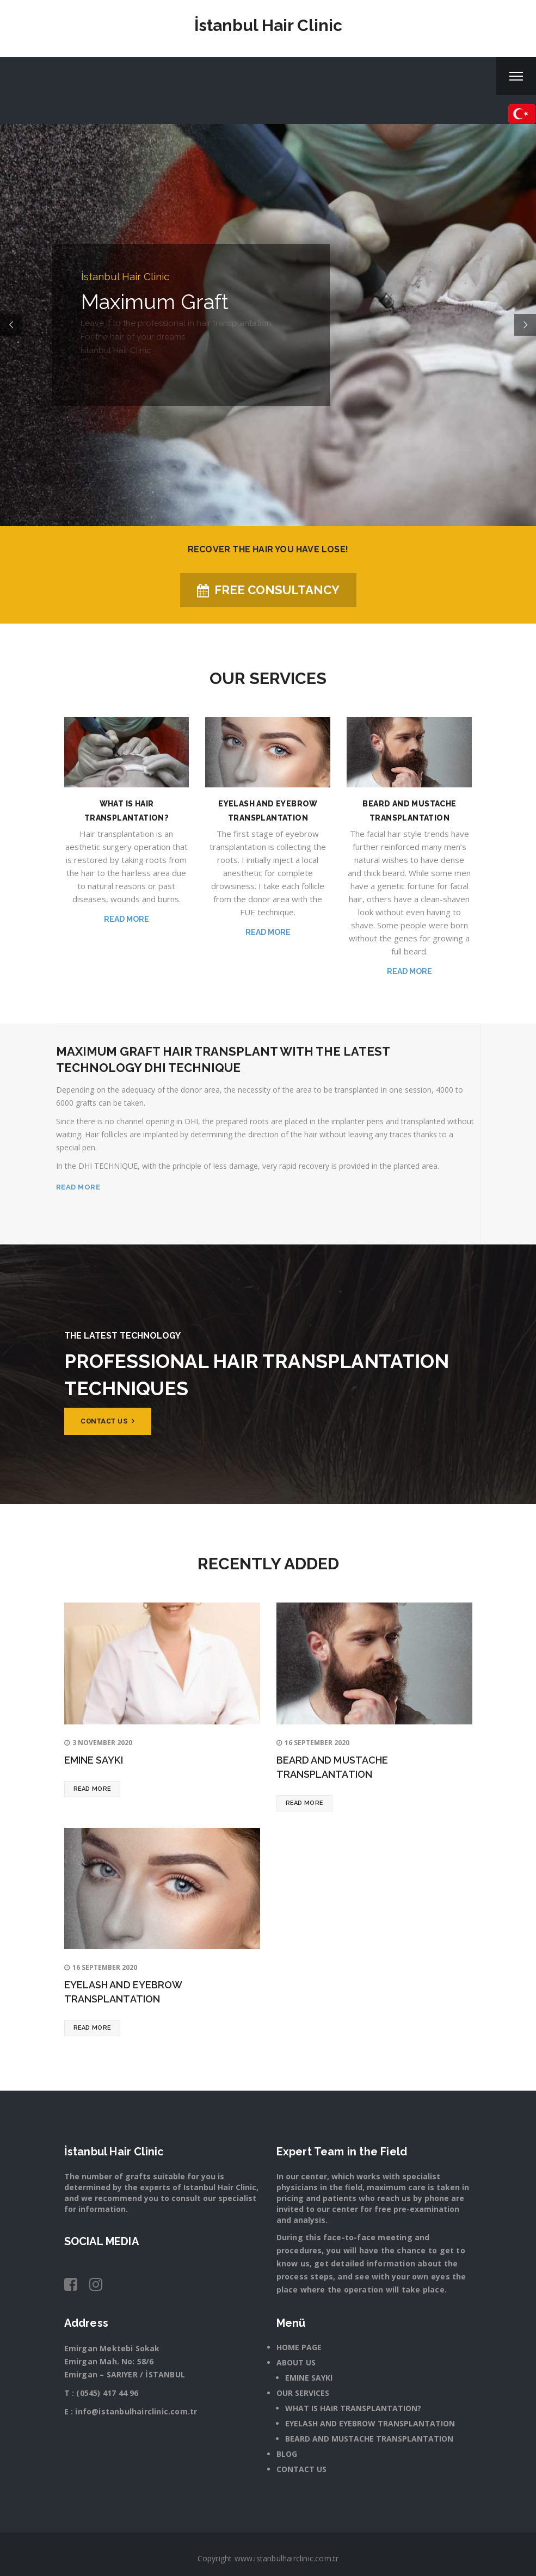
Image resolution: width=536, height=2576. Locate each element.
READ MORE (78, 1187)
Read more (126, 919)
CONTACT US (301, 2469)
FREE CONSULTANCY (268, 590)
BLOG (286, 2454)
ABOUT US (296, 2362)
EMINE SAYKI (93, 1760)
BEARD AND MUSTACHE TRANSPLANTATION (369, 2438)
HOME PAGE (299, 2347)
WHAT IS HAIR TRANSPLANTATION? (353, 2408)
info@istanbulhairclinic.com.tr (136, 2411)
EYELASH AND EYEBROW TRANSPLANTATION (370, 2423)
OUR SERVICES (302, 2393)
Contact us (107, 1421)
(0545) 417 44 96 (107, 2393)
